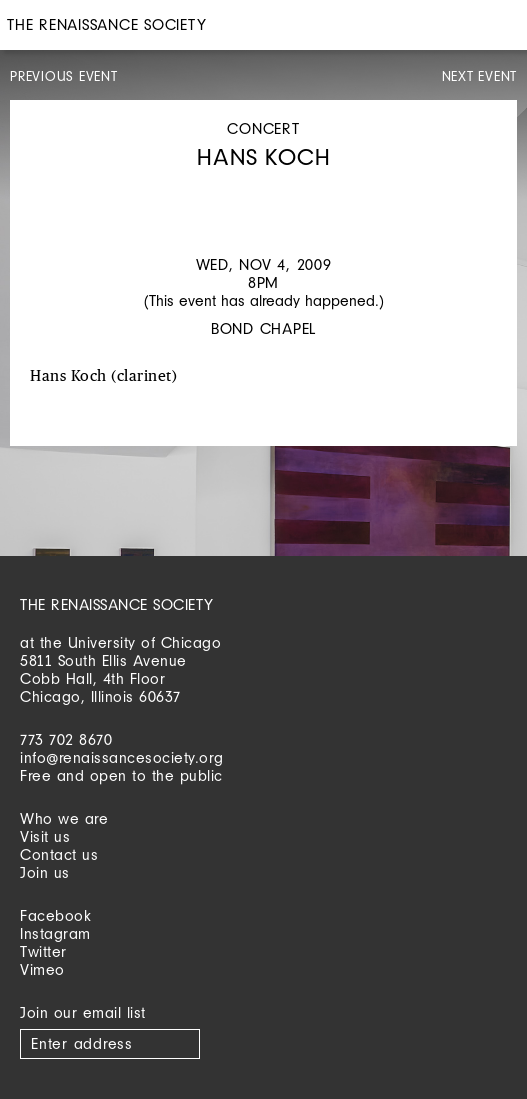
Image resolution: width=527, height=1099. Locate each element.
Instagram (55, 933)
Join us (45, 872)
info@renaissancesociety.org (122, 757)
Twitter (43, 951)
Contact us (59, 854)
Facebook (55, 915)
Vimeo (42, 969)
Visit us (45, 836)
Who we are (64, 818)
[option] (263, 191)
